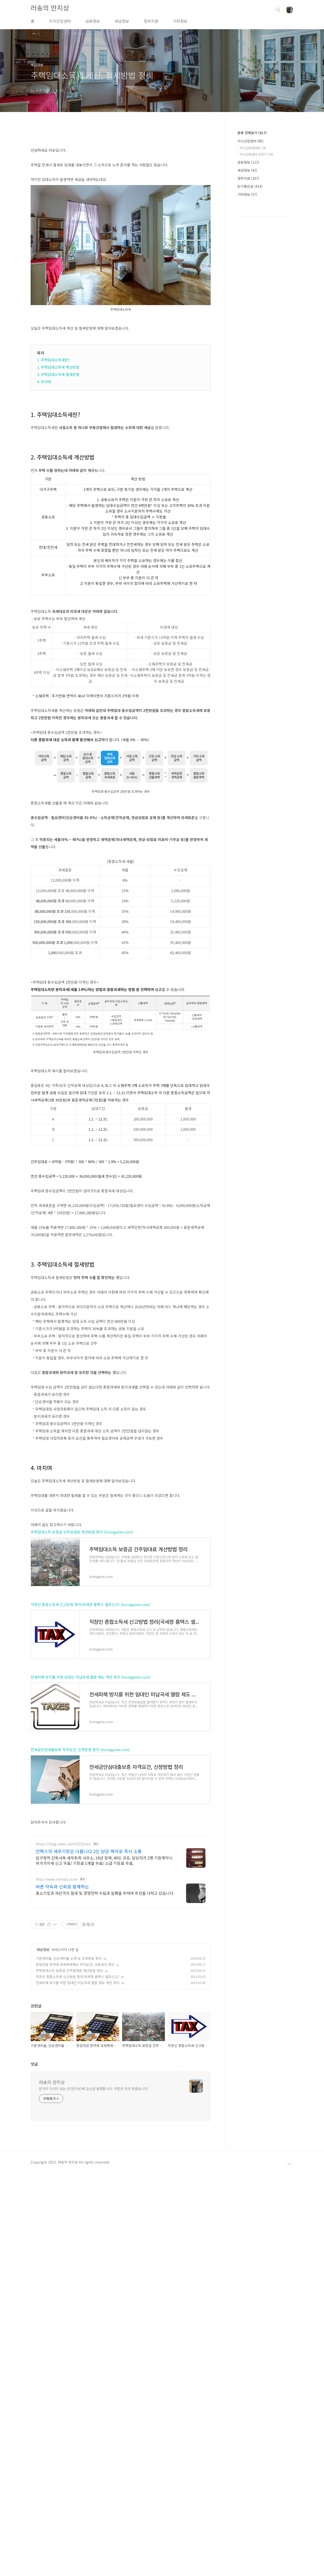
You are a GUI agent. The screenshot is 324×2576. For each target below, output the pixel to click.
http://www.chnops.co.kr (56, 1879)
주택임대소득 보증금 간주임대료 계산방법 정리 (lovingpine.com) (82, 1531)
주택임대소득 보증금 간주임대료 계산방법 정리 (69, 1970)
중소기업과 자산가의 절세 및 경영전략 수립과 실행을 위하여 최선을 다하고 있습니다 (104, 1893)
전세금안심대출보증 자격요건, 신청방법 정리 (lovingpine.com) (80, 1749)
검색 (278, 9)
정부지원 (151, 21)
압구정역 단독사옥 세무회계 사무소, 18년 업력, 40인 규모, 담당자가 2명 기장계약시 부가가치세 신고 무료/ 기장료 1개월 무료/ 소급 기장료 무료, (104, 1860)
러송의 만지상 (50, 7)
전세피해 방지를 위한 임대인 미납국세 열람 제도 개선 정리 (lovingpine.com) (91, 1677)
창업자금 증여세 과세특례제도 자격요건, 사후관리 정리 (75, 1964)
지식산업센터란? (253, 148)
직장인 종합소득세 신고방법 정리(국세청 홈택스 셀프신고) (77, 1976)
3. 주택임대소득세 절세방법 (58, 374)
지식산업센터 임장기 (256, 154)
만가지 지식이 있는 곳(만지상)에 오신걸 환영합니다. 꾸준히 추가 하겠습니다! (93, 2088)
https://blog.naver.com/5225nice (63, 1844)
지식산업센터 (60, 21)
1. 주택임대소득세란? (53, 359)
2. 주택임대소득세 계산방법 (58, 367)
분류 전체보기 (252, 132)
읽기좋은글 (249, 186)
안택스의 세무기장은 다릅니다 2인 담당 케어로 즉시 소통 (89, 1851)
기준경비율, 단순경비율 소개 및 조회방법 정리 (69, 1958)
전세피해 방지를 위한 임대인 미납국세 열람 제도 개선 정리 (77, 1982)
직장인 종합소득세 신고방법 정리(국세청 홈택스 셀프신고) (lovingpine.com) (90, 1604)
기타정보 (180, 21)
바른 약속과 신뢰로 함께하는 (62, 1886)
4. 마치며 (44, 381)
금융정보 (92, 21)
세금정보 (122, 21)
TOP (289, 2164)
